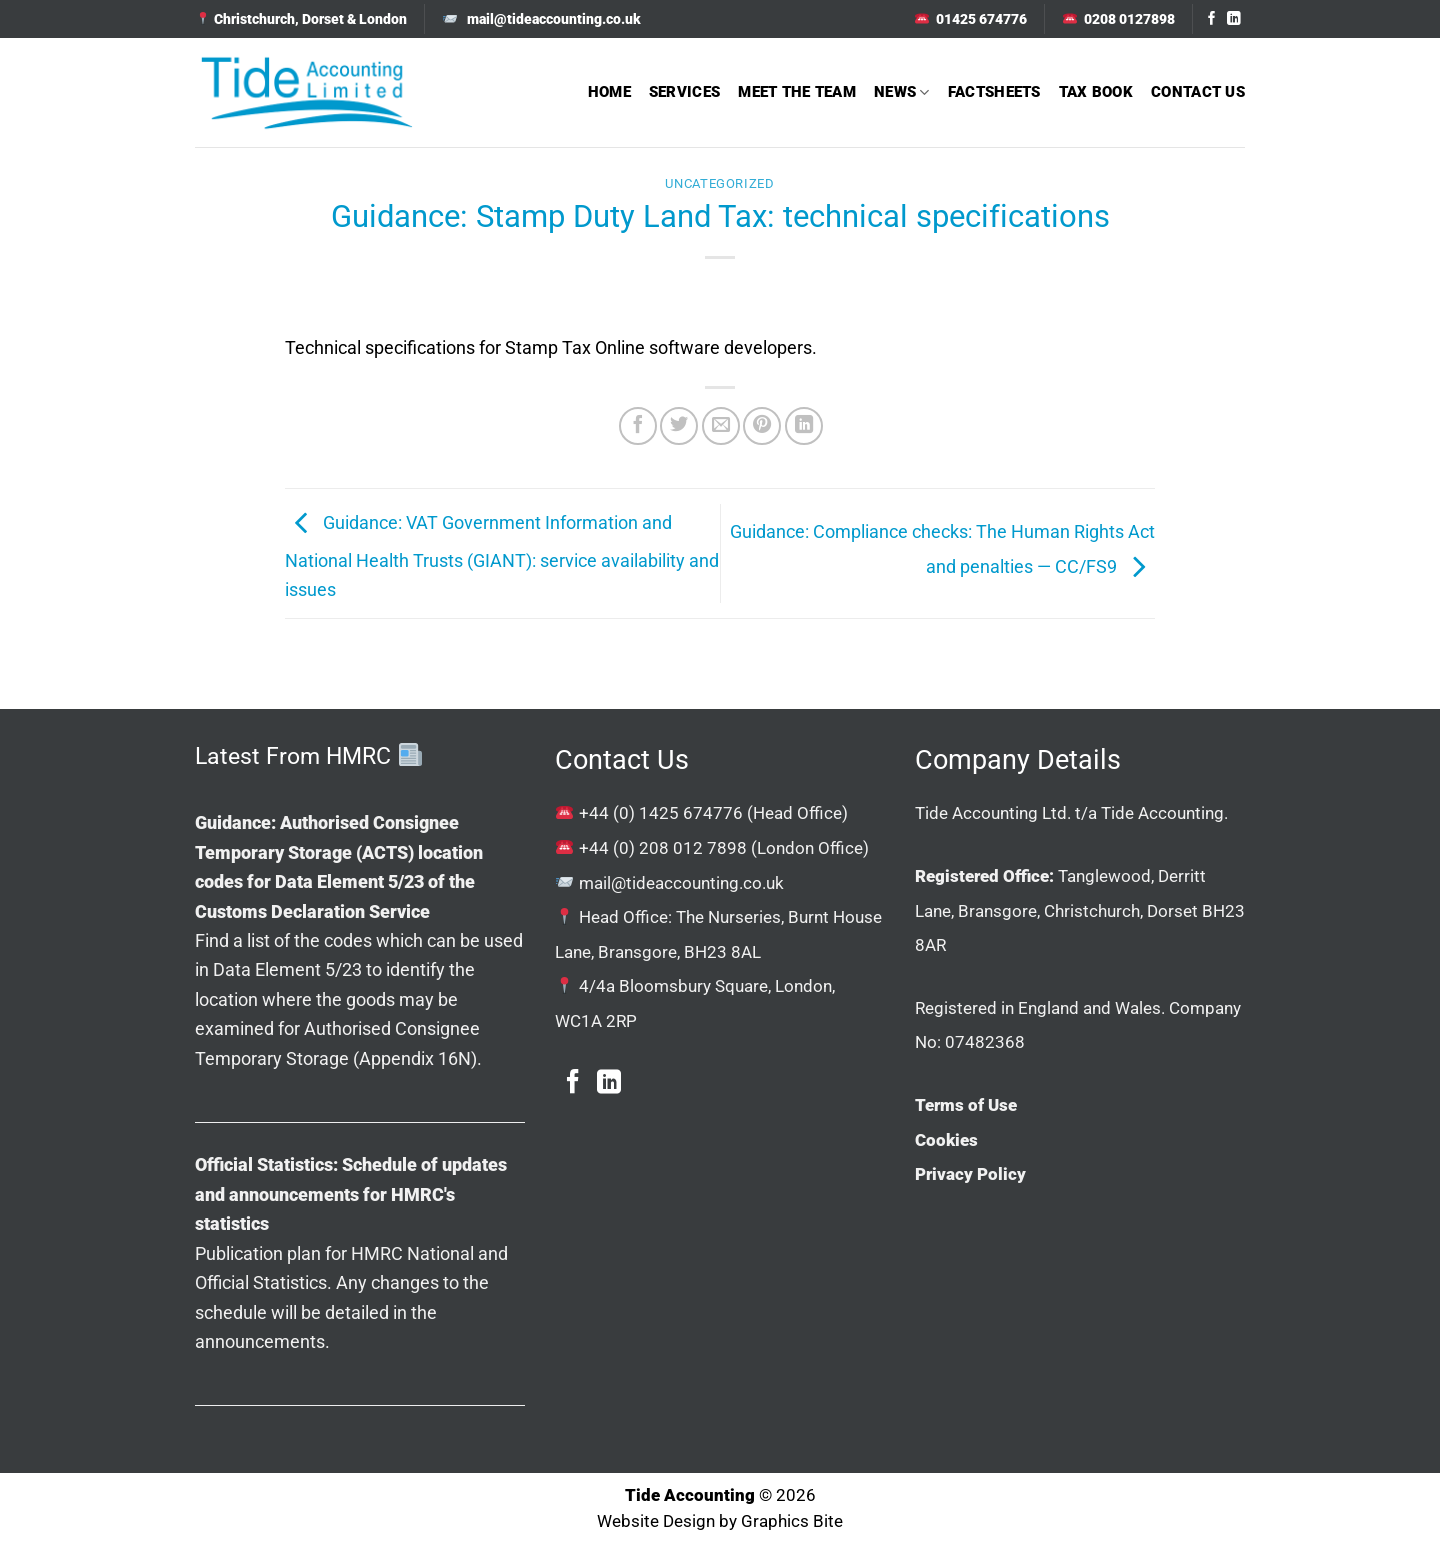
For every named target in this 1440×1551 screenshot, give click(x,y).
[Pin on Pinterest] (762, 426)
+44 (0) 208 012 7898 (663, 848)
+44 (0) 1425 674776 (661, 813)
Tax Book (1096, 92)
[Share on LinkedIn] (804, 426)
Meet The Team (797, 92)
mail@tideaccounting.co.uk (681, 883)
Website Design (656, 1521)
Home (609, 92)
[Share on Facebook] (638, 426)
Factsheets (994, 92)
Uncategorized (719, 183)
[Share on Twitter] (679, 426)
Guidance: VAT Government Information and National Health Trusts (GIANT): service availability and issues (502, 556)
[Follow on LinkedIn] (1234, 19)
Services (684, 92)
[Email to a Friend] (721, 426)
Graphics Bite (792, 1521)
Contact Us (1198, 92)
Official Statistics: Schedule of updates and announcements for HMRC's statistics (351, 1194)
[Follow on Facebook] (1212, 19)
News (902, 92)
